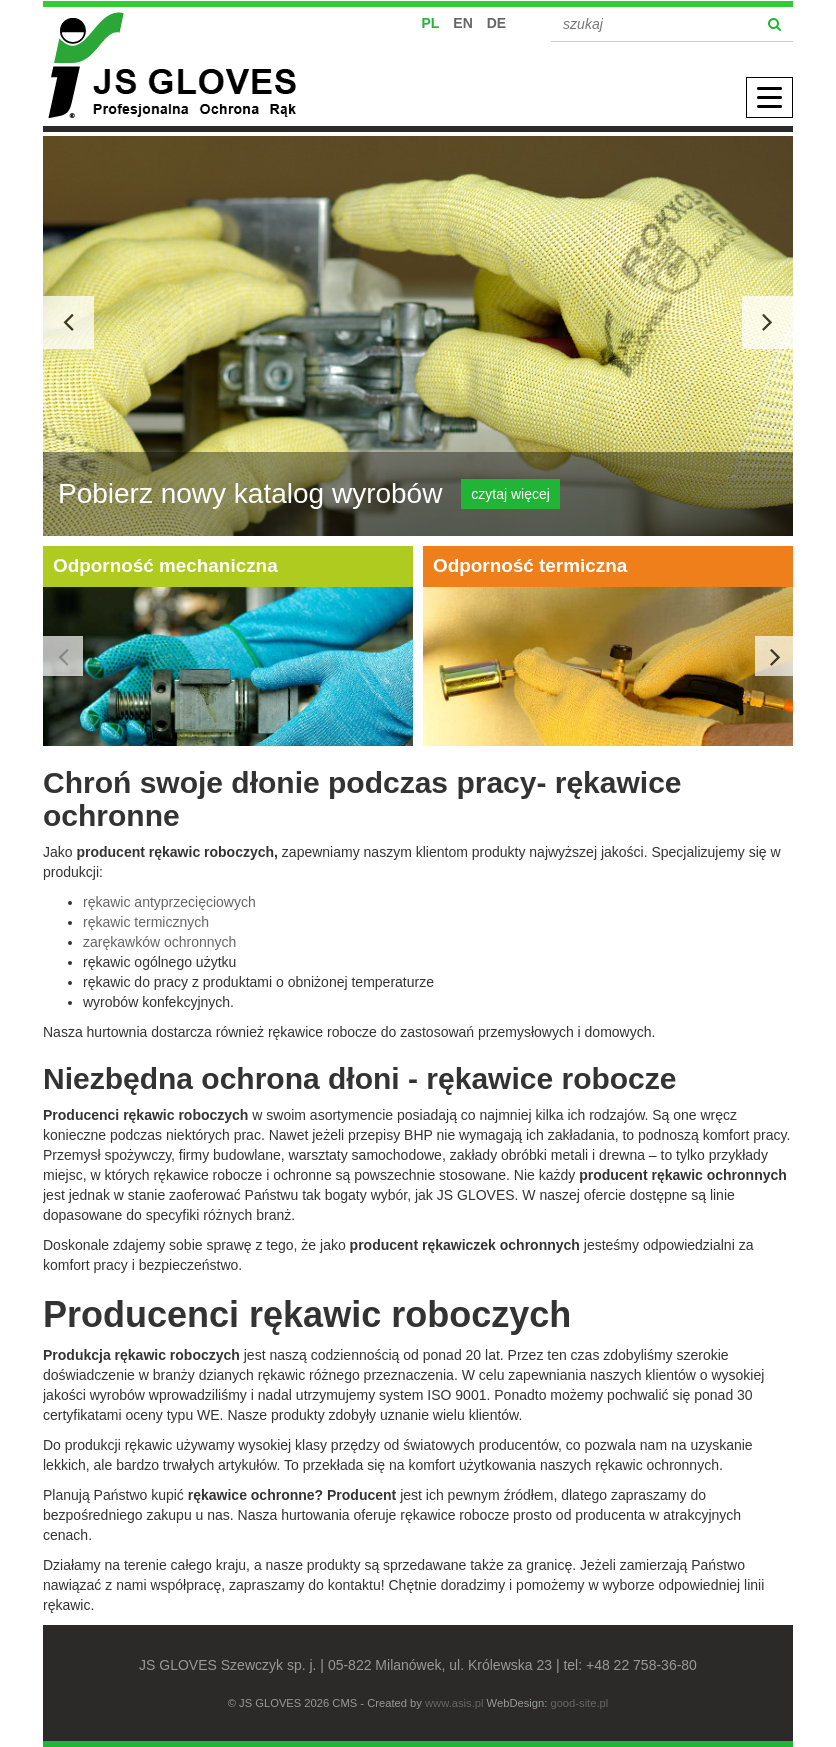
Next (775, 656)
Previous (63, 656)
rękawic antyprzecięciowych (169, 902)
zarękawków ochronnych (159, 942)
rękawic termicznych (146, 922)
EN (462, 23)
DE (496, 23)
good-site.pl (579, 1703)
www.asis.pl (454, 1703)
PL (431, 23)
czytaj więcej (510, 494)
